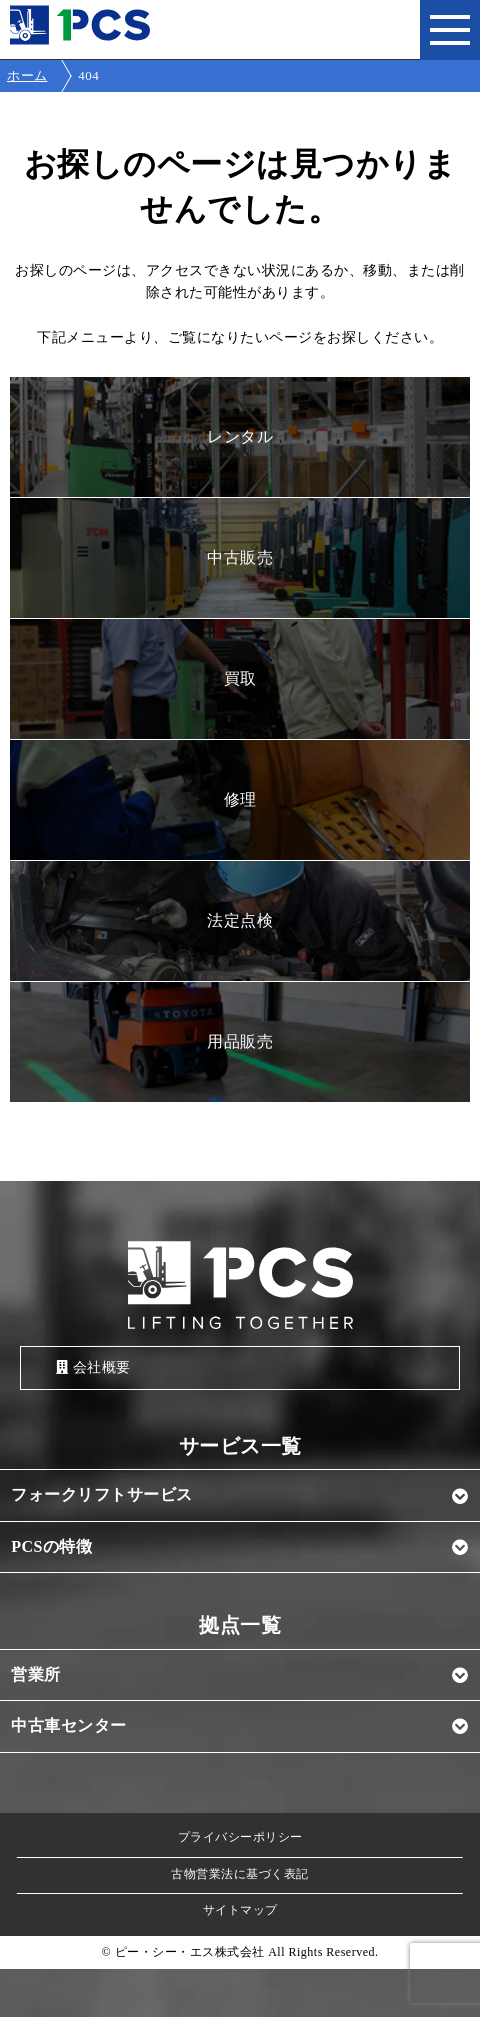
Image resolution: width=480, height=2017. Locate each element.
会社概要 (93, 1367)
